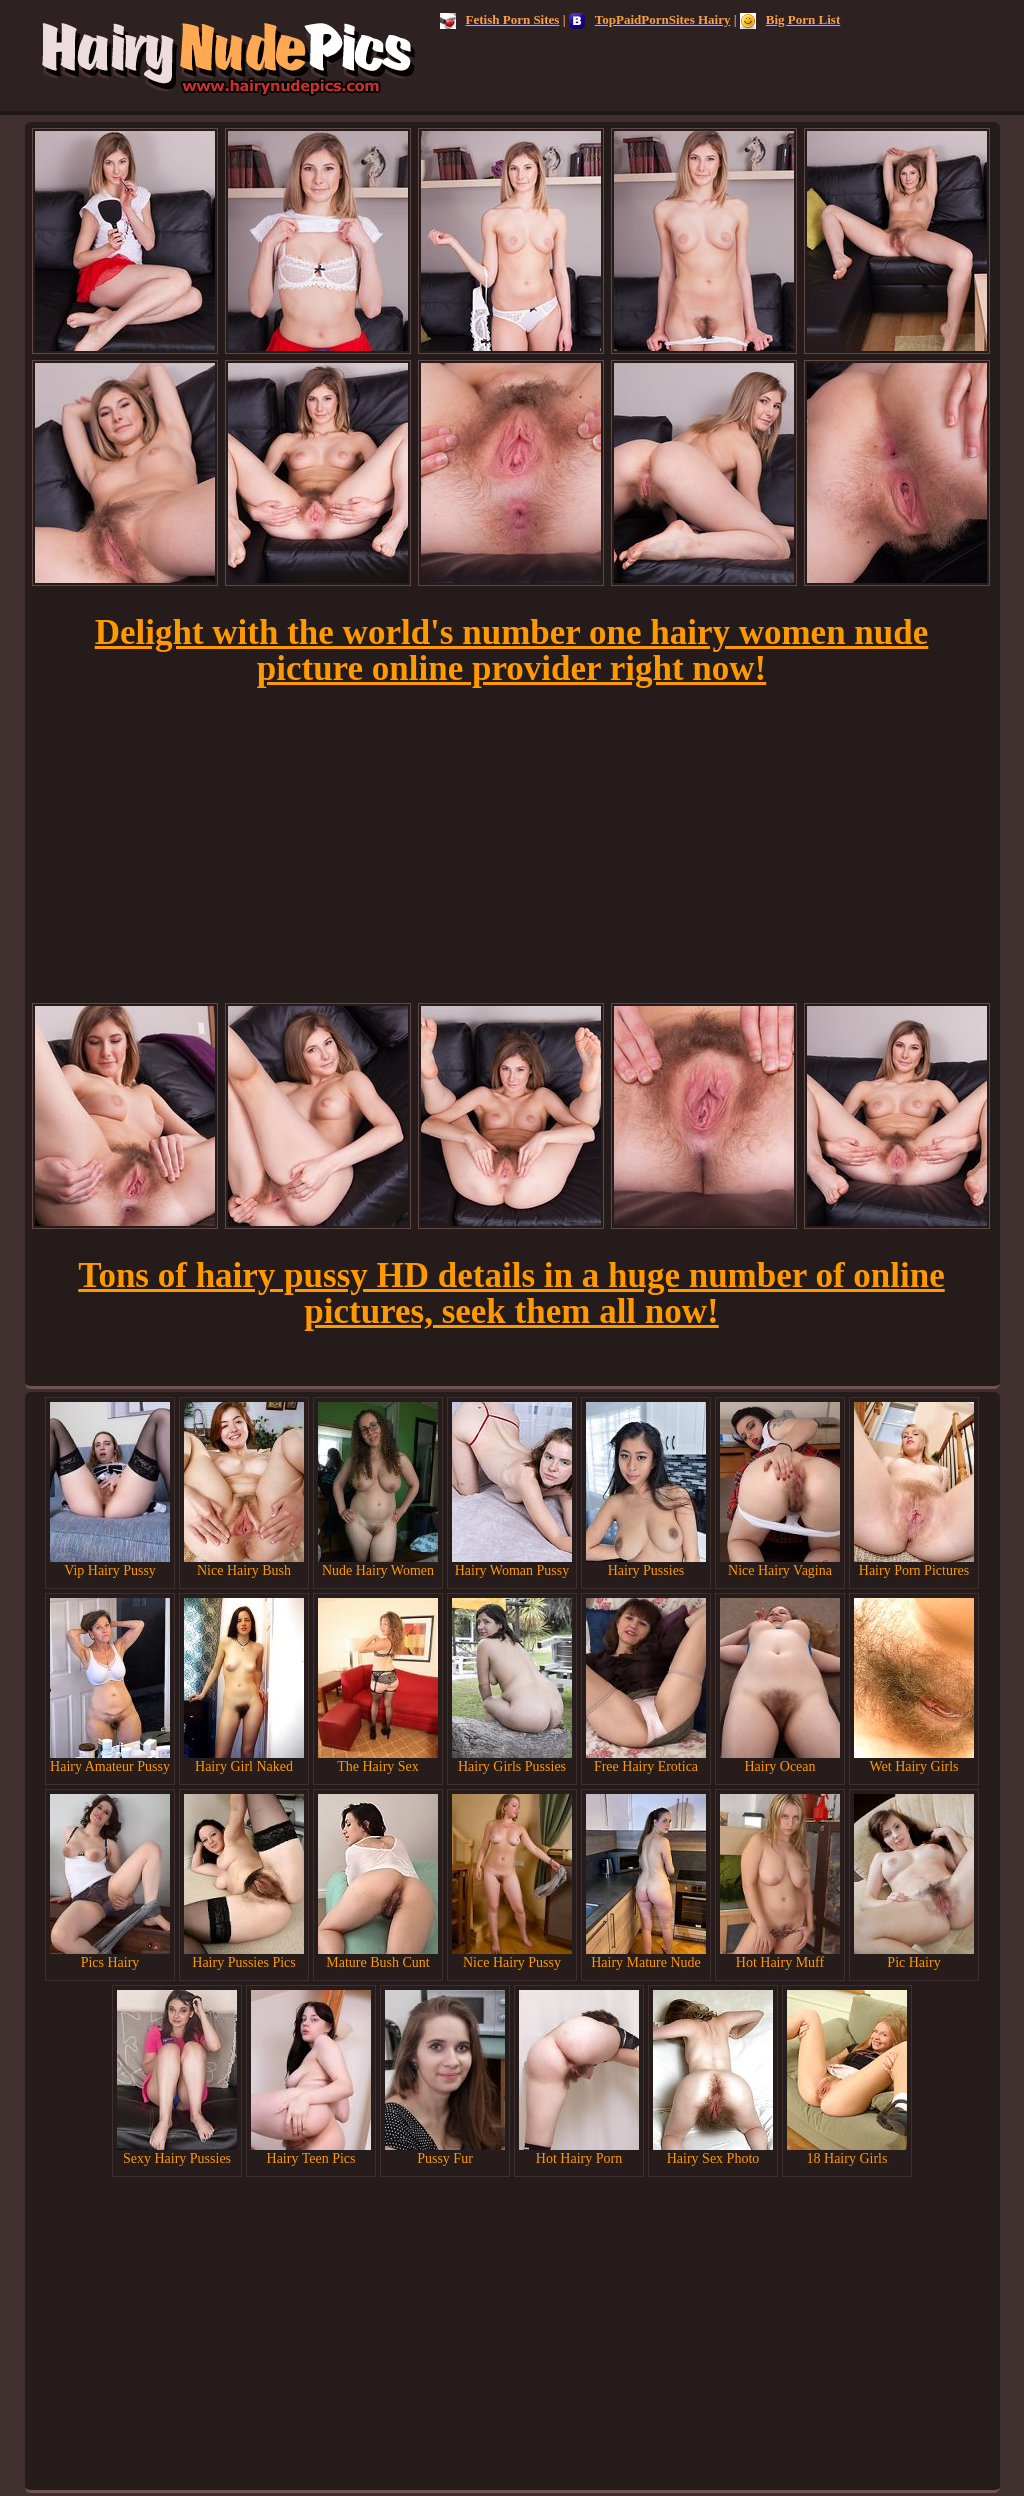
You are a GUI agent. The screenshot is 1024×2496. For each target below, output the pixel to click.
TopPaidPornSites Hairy (650, 19)
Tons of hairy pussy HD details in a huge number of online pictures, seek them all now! (511, 1293)
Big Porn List (790, 19)
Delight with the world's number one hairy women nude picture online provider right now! (512, 650)
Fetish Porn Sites (500, 19)
